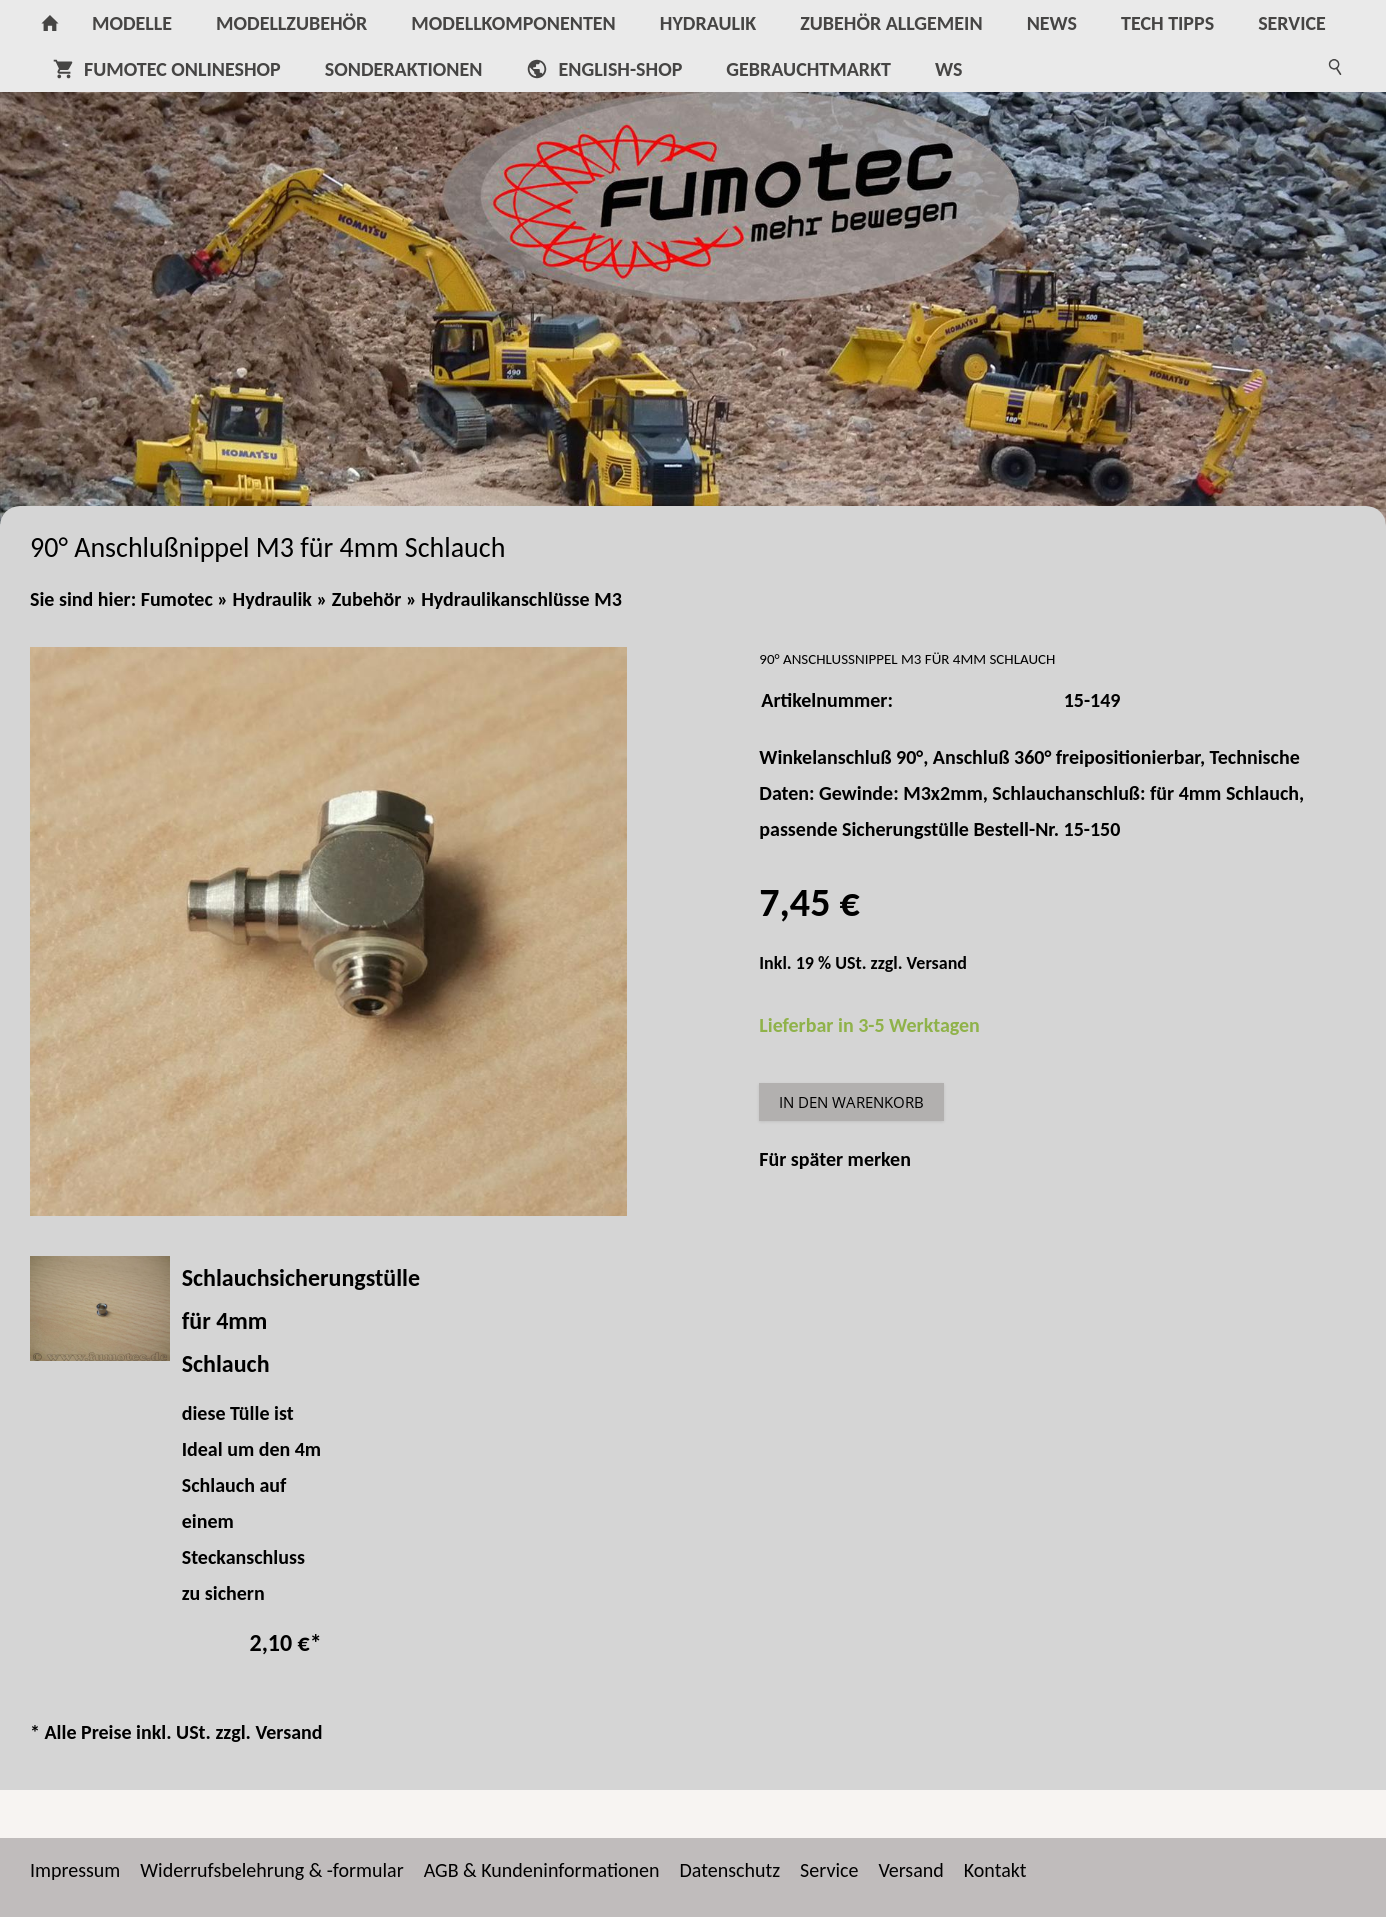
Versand (937, 963)
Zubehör (367, 599)
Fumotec (177, 599)
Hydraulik (272, 599)
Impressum (75, 1870)
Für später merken (835, 1159)
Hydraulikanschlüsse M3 (521, 599)
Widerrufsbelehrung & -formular (271, 1870)
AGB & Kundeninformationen (542, 1870)
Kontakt (995, 1870)
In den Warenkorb (851, 1102)
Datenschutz (730, 1870)
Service (829, 1870)
